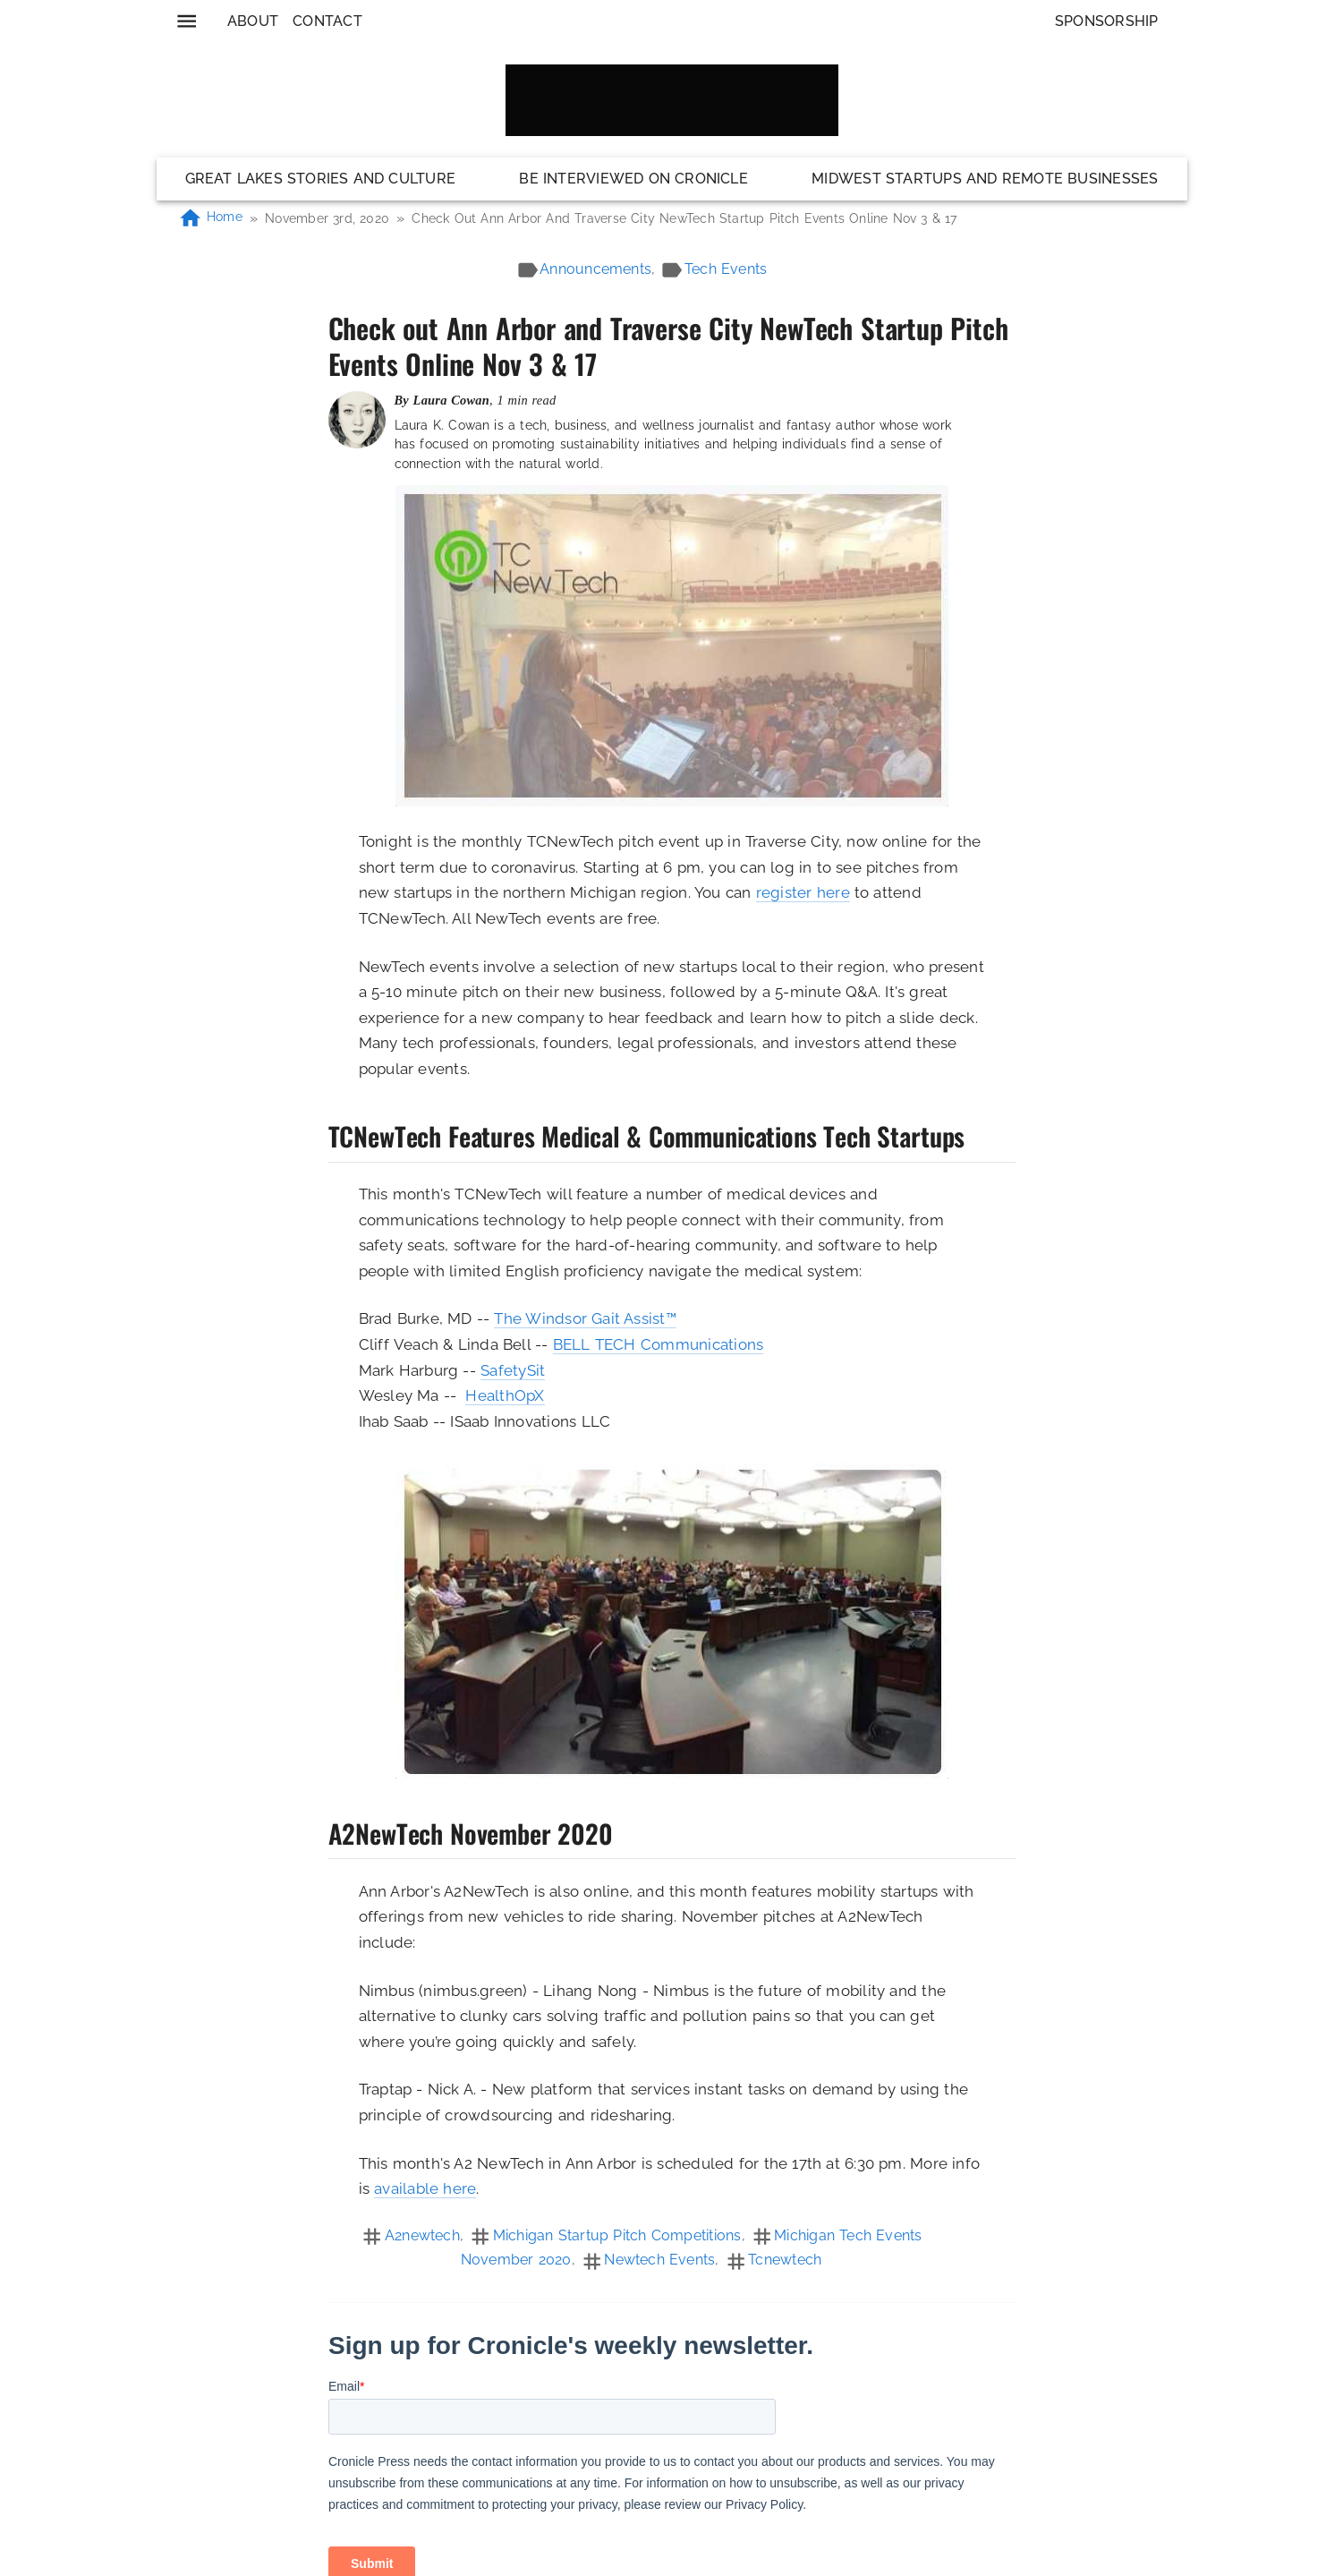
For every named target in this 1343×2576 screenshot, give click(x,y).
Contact (327, 21)
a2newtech (422, 2235)
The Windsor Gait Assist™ (585, 1318)
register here (803, 892)
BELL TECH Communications (658, 1344)
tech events (725, 268)
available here (425, 2188)
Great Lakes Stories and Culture (320, 178)
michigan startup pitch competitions (617, 2235)
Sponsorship (1107, 21)
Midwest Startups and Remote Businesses (985, 178)
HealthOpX (504, 1395)
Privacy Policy (819, 2568)
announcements (595, 268)
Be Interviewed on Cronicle (633, 178)
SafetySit (512, 1370)
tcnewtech (784, 2259)
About (252, 21)
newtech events (659, 2259)
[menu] (186, 21)
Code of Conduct (694, 2568)
